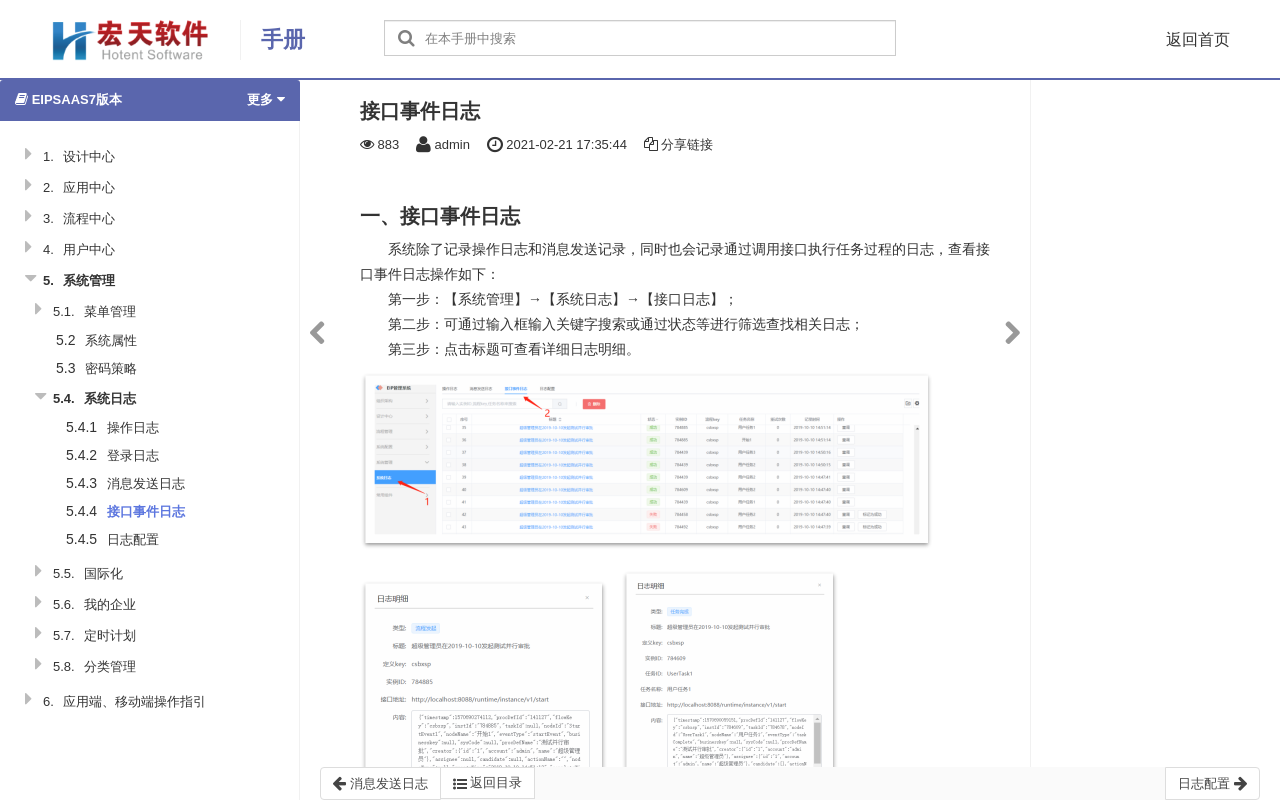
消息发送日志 (146, 483)
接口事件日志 (146, 511)
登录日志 (133, 455)
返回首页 (1198, 39)
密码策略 (111, 368)
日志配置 (133, 539)
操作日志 (133, 427)
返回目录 (488, 783)
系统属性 (111, 340)
